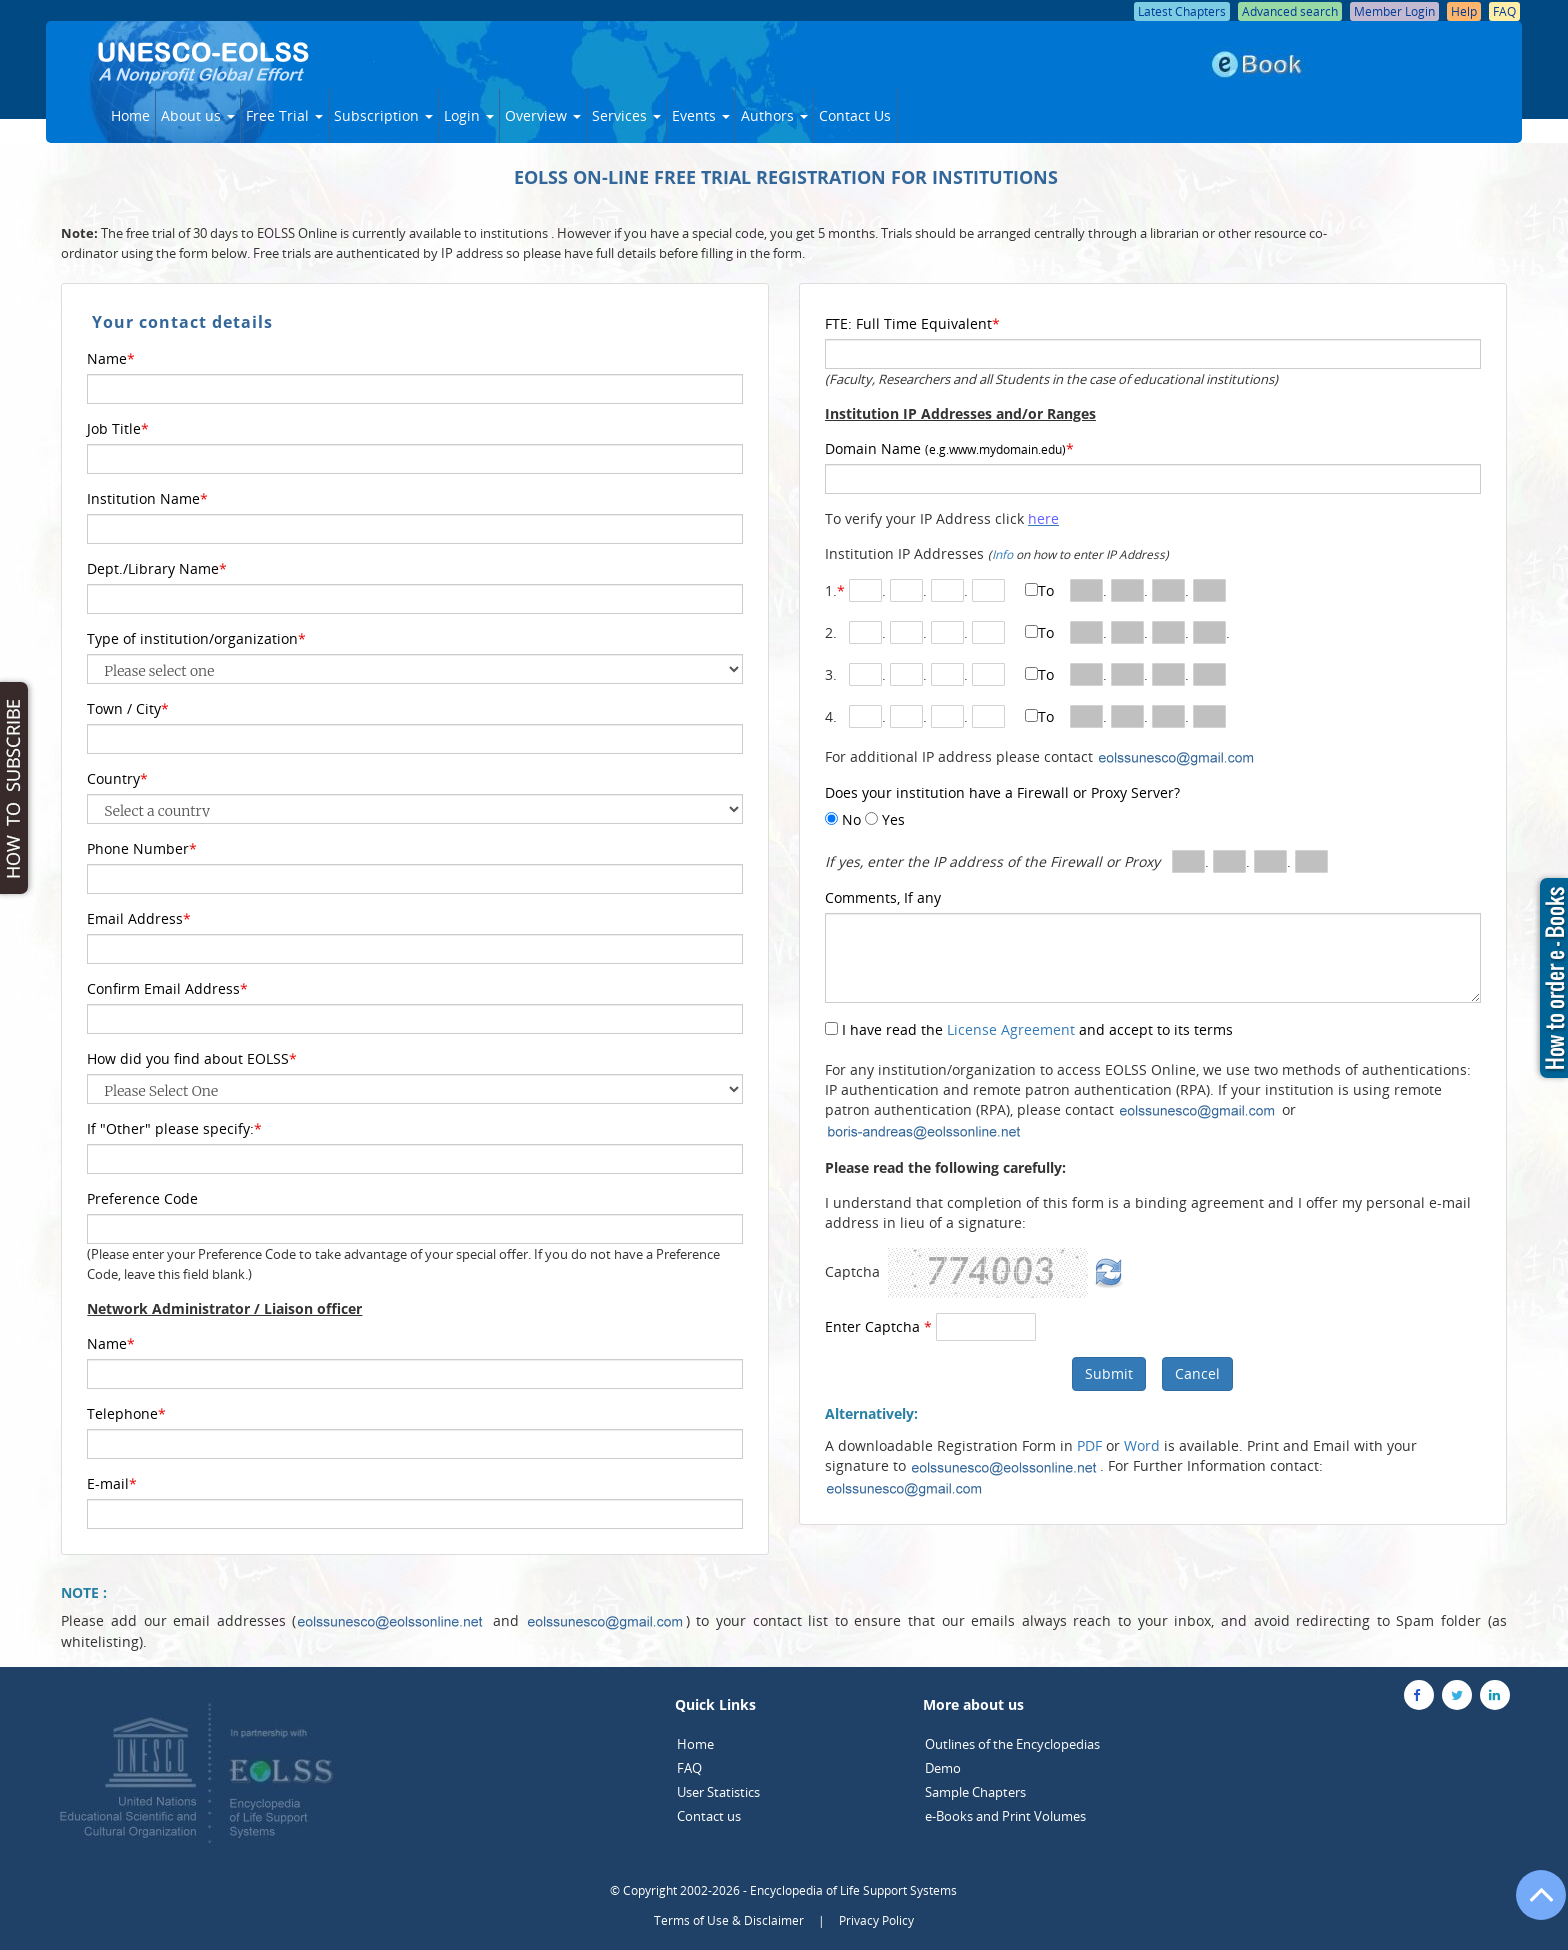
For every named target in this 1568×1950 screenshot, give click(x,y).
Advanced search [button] (1290, 11)
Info (1002, 554)
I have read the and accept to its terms (1035, 1029)
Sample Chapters (975, 1792)
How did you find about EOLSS (192, 1058)
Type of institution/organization (196, 638)
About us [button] (198, 115)
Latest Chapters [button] (1182, 11)
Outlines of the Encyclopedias (1012, 1744)
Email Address (139, 918)
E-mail (112, 1483)
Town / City (128, 708)
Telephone (126, 1413)
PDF (1089, 1445)
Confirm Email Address (167, 988)
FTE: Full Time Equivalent (912, 323)
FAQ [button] (1504, 11)
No (849, 819)
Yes (891, 819)
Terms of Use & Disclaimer (729, 1920)
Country (117, 778)
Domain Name (949, 448)
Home (130, 115)
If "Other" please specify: (174, 1128)
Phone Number (142, 848)
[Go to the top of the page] (1532, 1905)
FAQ (689, 1768)
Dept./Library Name (157, 568)
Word (1142, 1445)
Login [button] (469, 115)
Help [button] (1464, 11)
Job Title (118, 428)
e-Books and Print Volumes (1005, 1816)
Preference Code (142, 1198)
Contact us (709, 1816)
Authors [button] (774, 115)
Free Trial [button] (284, 115)
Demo (943, 1768)
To (1046, 590)
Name (111, 358)
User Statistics (718, 1792)
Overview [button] (543, 115)
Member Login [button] (1394, 11)
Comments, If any (883, 897)
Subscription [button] (383, 115)
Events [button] (701, 115)
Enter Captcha (878, 1326)
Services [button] (626, 115)
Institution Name (147, 498)
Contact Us (855, 115)
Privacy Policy (876, 1920)
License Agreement (1011, 1029)
